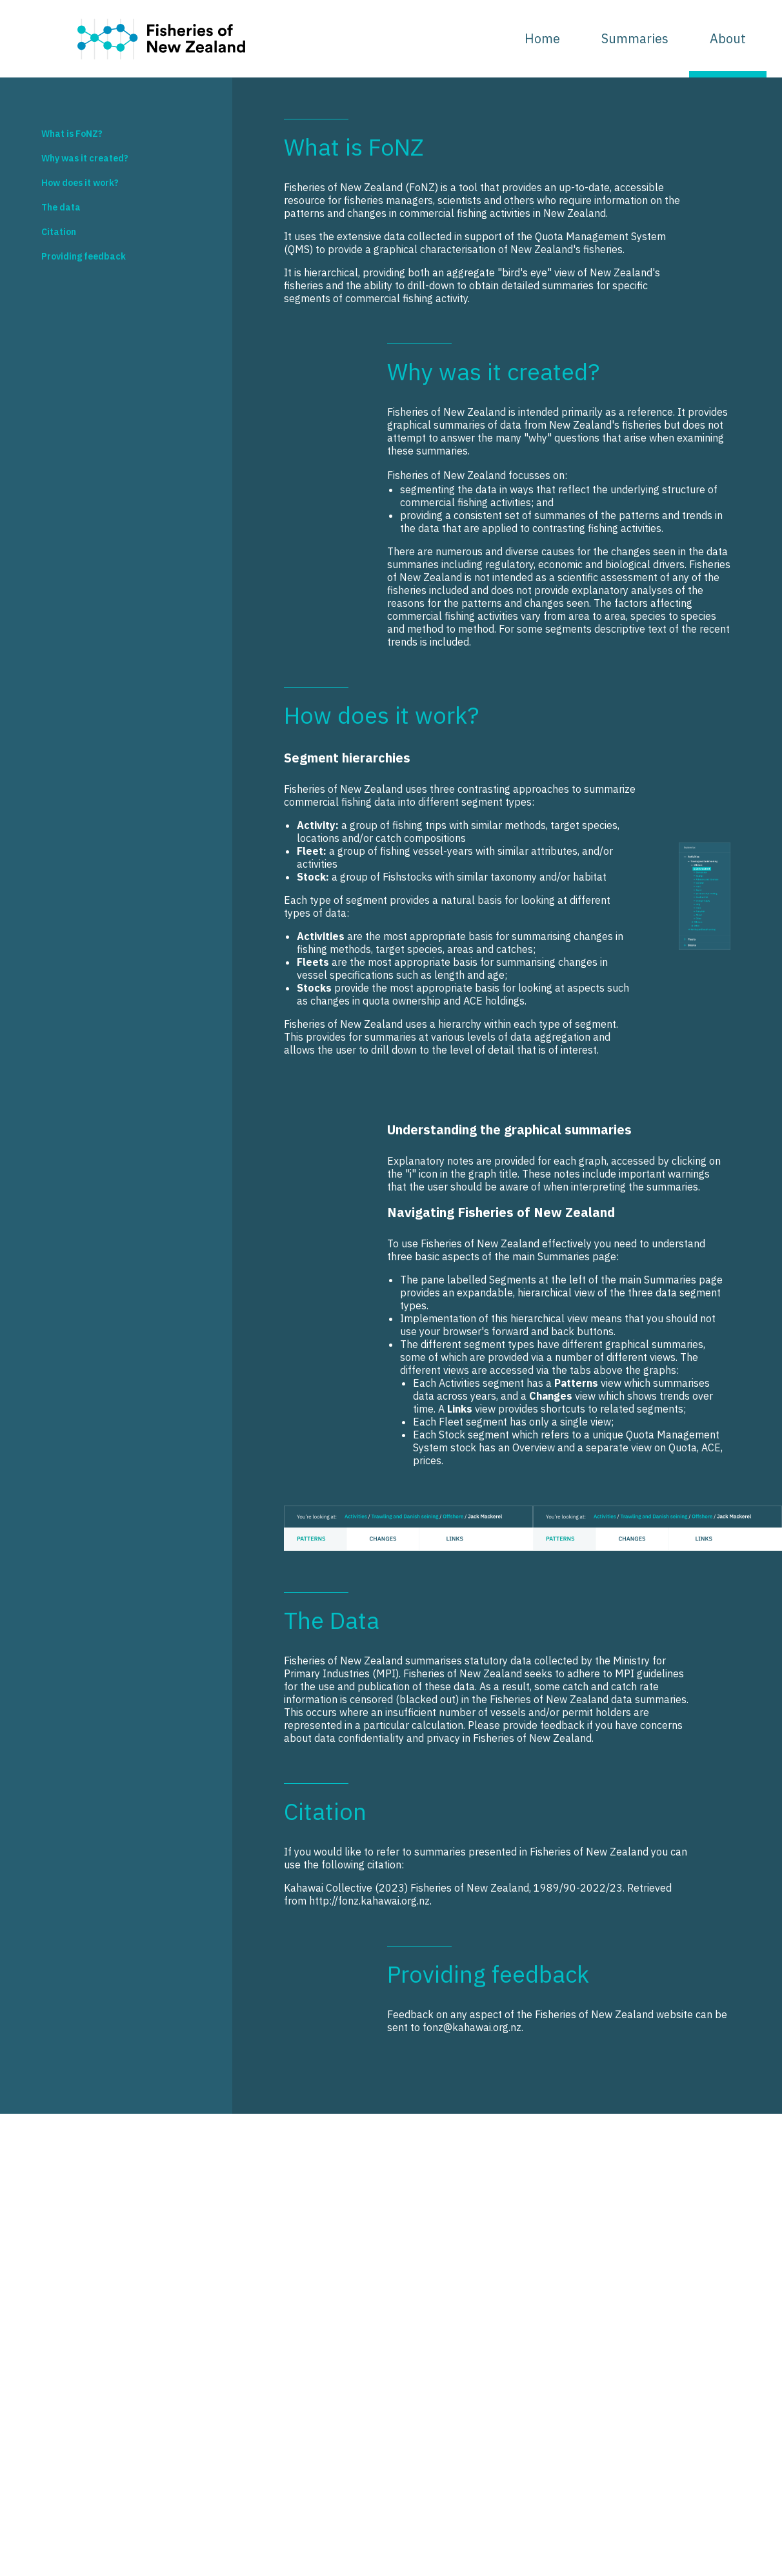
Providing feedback (83, 256)
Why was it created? (84, 158)
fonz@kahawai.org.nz (472, 2027)
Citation (58, 232)
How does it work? (80, 183)
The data (61, 207)
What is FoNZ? (72, 133)
